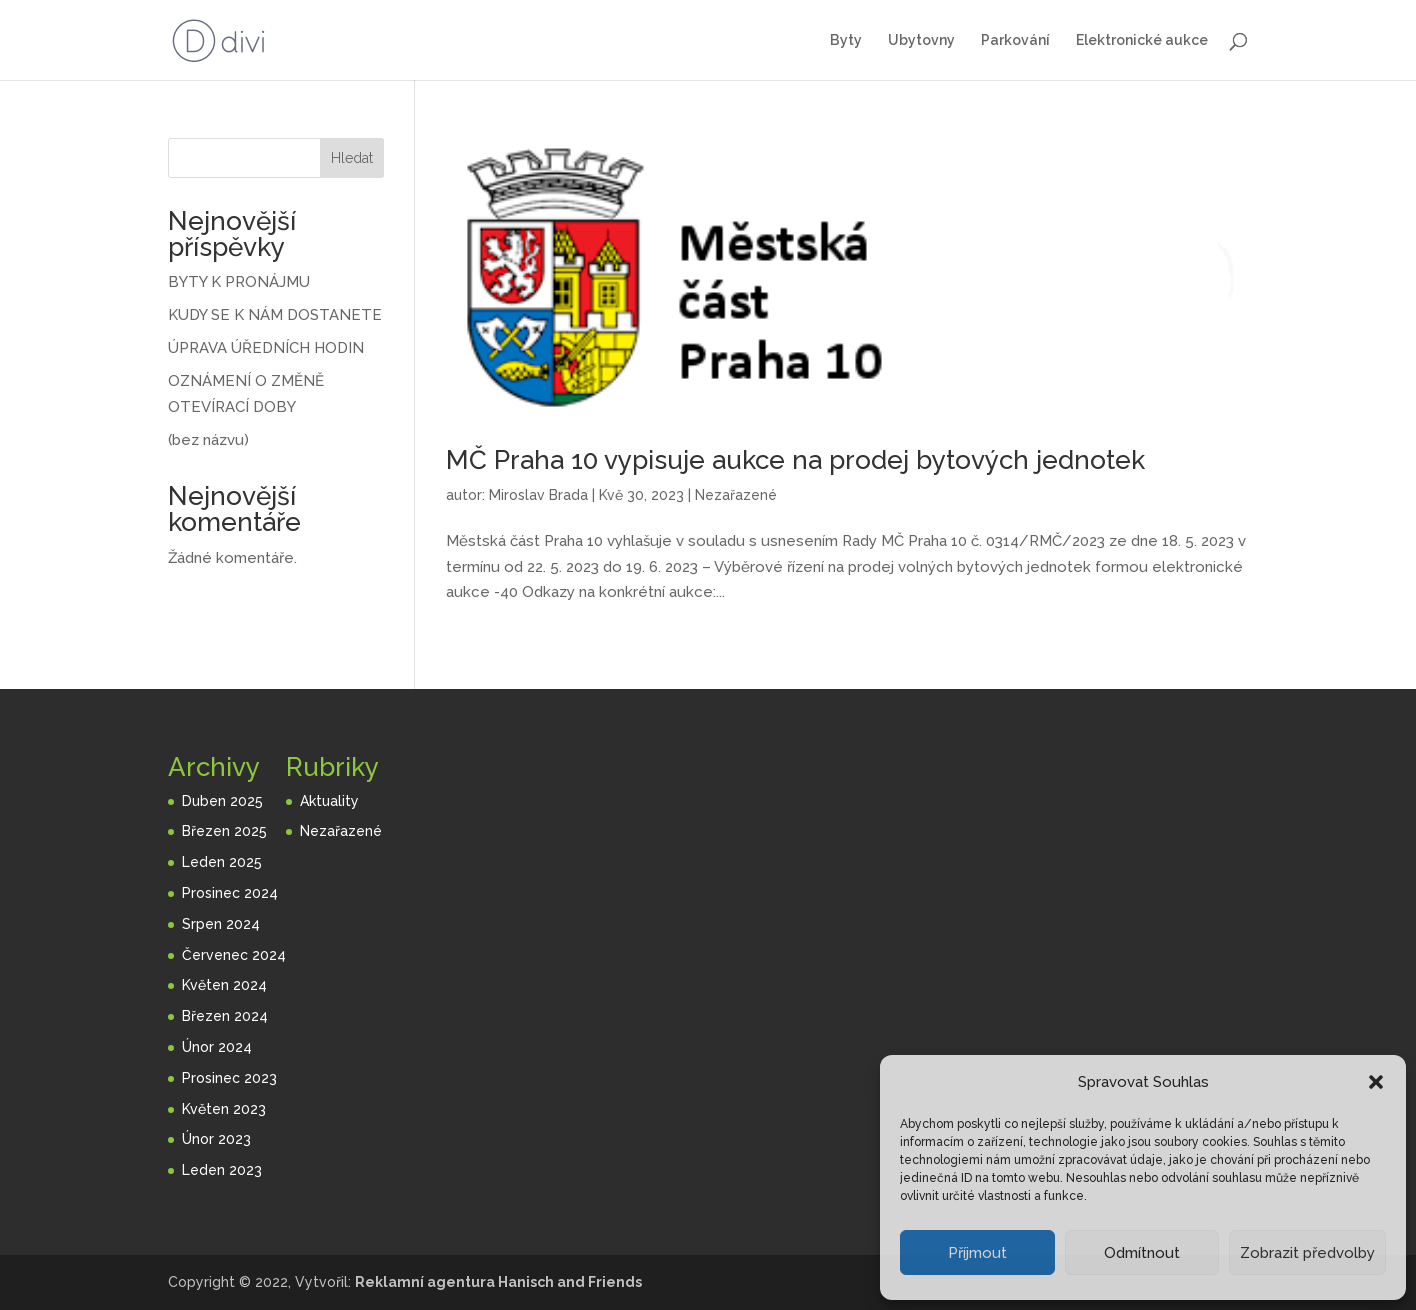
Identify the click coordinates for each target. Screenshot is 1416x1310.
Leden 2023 (222, 1170)
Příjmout (977, 1253)
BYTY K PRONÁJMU (239, 282)
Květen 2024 (224, 985)
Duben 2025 (222, 801)
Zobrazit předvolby (1307, 1253)
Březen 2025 (224, 831)
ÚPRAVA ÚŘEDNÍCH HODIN (266, 348)
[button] (1376, 1082)
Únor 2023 (216, 1139)
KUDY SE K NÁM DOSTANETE (275, 315)
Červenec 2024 (234, 955)
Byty (846, 40)
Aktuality (329, 801)
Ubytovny (921, 40)
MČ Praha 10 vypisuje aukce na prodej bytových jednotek (795, 460)
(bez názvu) (208, 440)
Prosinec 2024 (230, 893)
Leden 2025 (222, 862)
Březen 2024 (225, 1016)
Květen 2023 (224, 1109)
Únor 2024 (217, 1047)
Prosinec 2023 (229, 1078)
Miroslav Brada (538, 495)
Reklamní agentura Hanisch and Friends (498, 1282)
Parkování (1015, 40)
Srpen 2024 (221, 924)
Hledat (352, 158)
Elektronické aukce (1142, 40)
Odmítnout (1142, 1253)
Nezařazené (736, 495)
